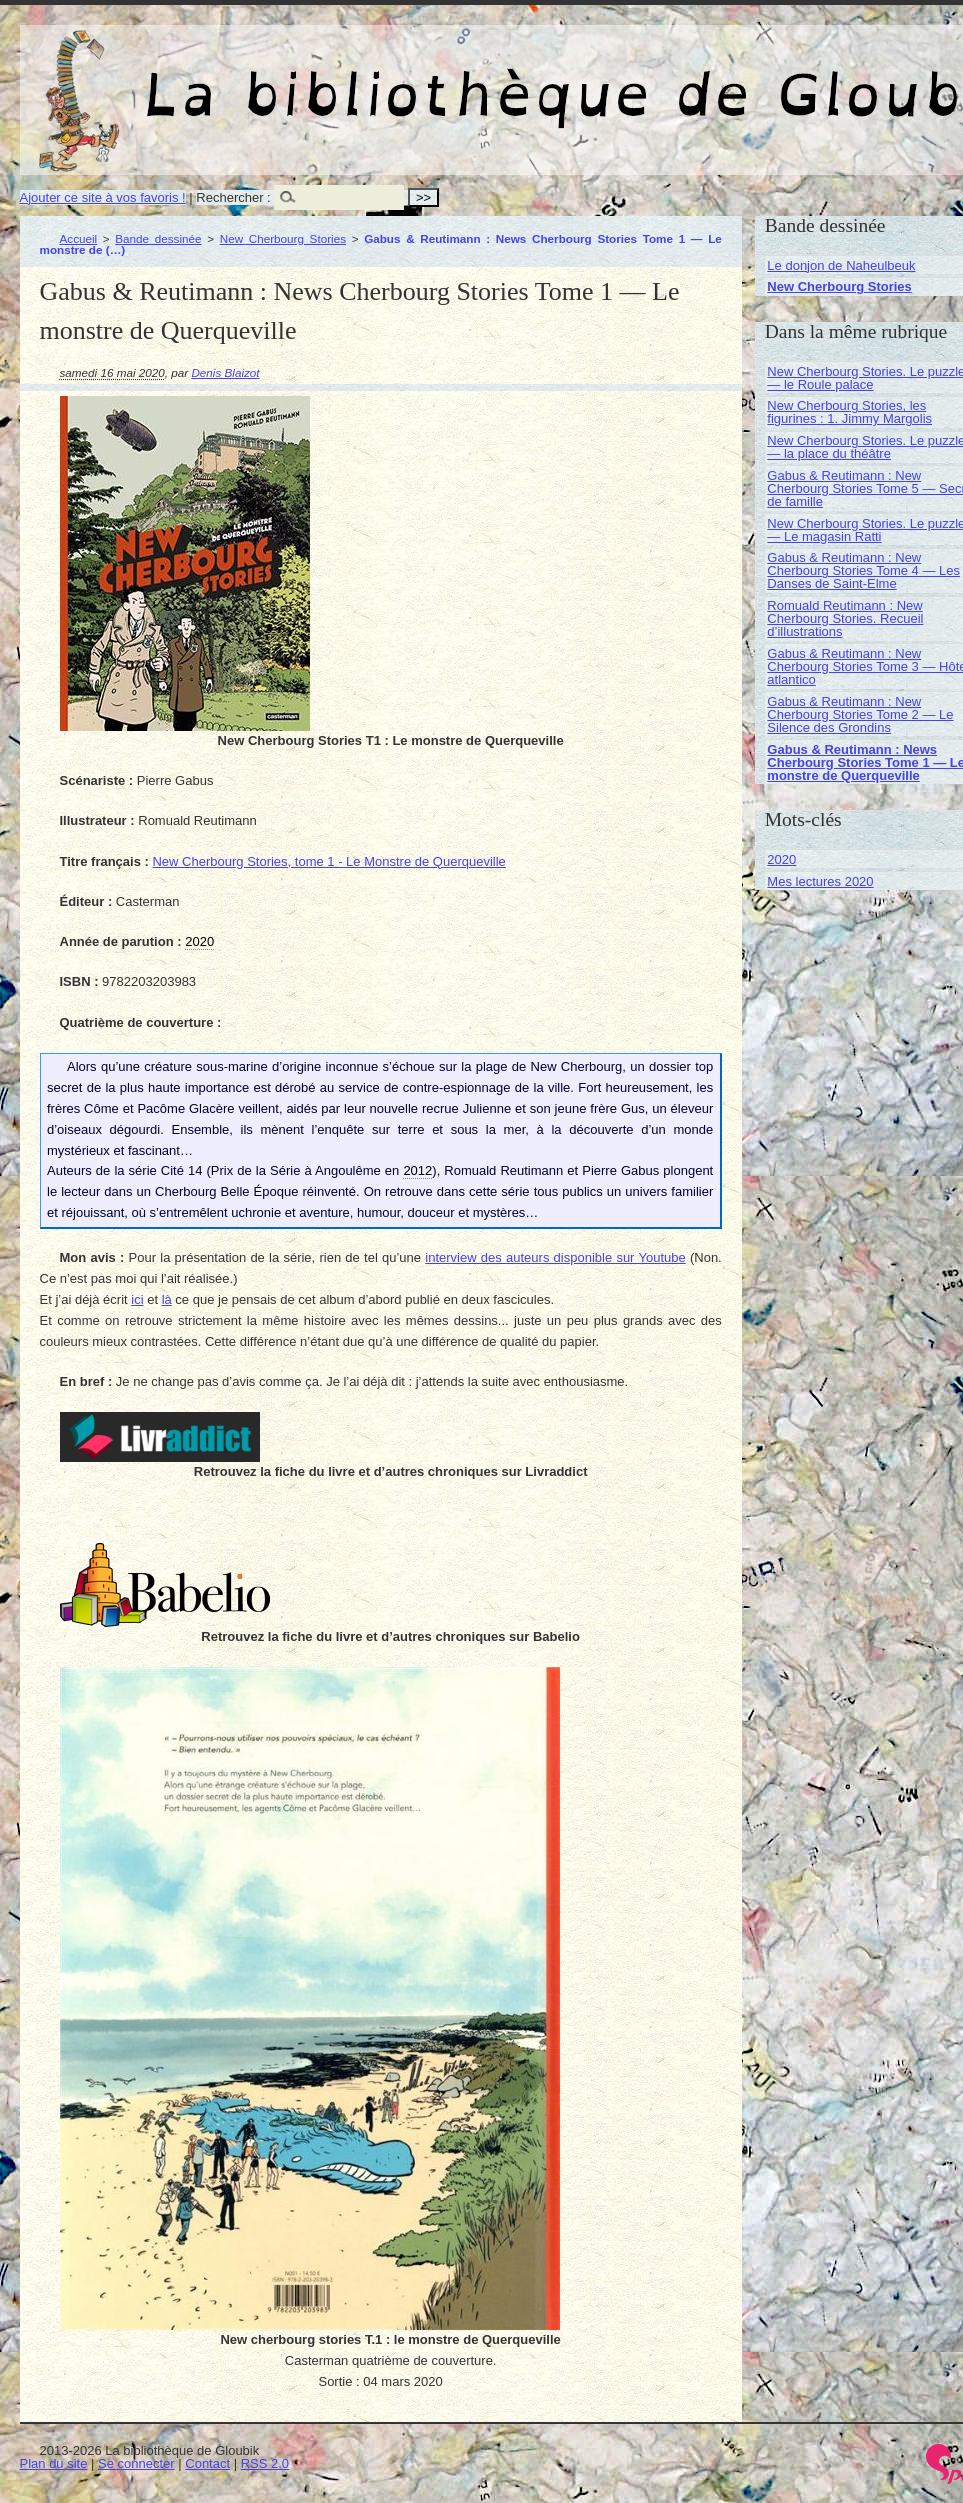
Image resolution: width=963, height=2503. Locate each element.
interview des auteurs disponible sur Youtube (555, 1257)
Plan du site (54, 2463)
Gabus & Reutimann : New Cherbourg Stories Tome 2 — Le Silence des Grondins (860, 714)
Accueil (79, 238)
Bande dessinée (158, 238)
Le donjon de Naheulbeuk (841, 265)
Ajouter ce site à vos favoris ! (103, 197)
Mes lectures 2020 (820, 881)
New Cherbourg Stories (283, 238)
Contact (207, 2463)
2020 (781, 859)
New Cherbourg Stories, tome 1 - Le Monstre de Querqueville (328, 861)
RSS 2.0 (265, 2463)
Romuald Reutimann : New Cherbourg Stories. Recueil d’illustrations (845, 618)
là (167, 1299)
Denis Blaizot (225, 372)
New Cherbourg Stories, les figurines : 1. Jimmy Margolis (849, 412)
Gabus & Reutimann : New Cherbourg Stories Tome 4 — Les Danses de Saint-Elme (863, 570)
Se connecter (136, 2463)
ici (137, 1299)
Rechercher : (233, 197)
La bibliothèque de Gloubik (747, 78)
